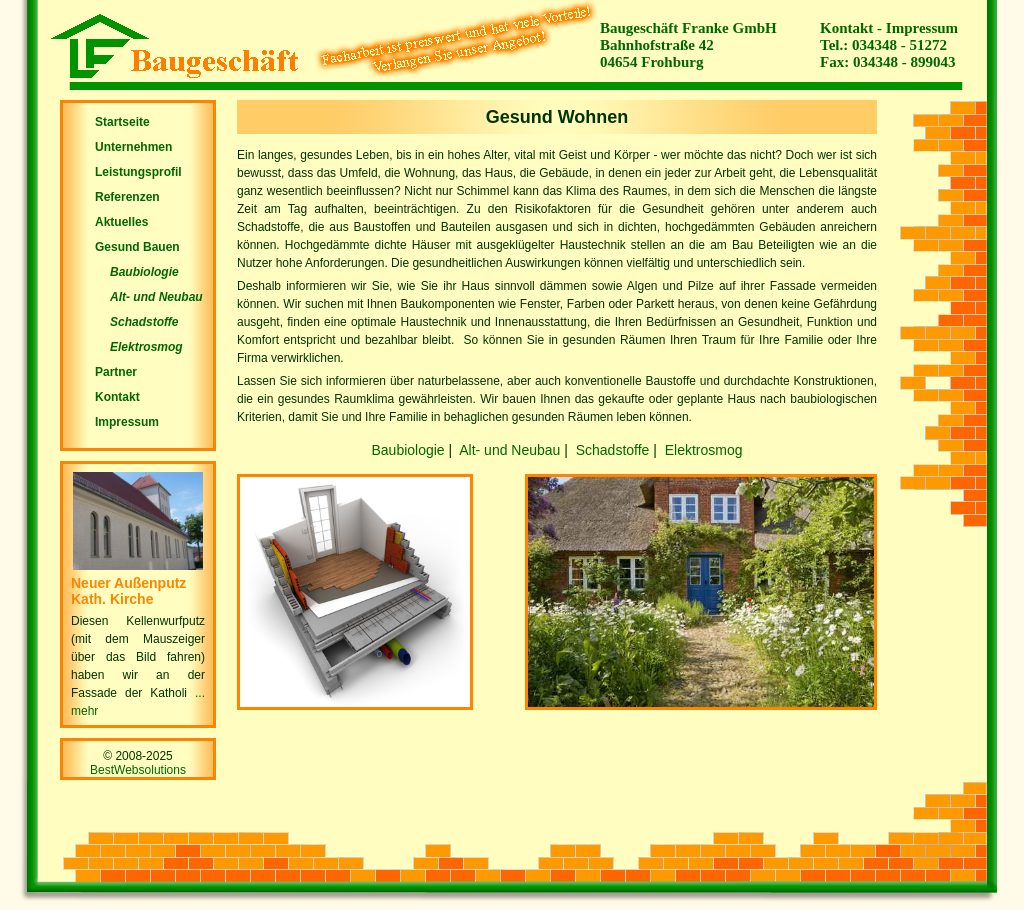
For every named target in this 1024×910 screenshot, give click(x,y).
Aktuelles (121, 222)
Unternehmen (133, 147)
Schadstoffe (613, 450)
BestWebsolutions (138, 770)
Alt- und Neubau (509, 450)
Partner (116, 372)
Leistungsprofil (138, 172)
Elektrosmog (704, 450)
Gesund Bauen (137, 247)
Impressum (922, 28)
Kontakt (846, 28)
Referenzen (127, 197)
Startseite (122, 122)
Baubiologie (407, 450)
